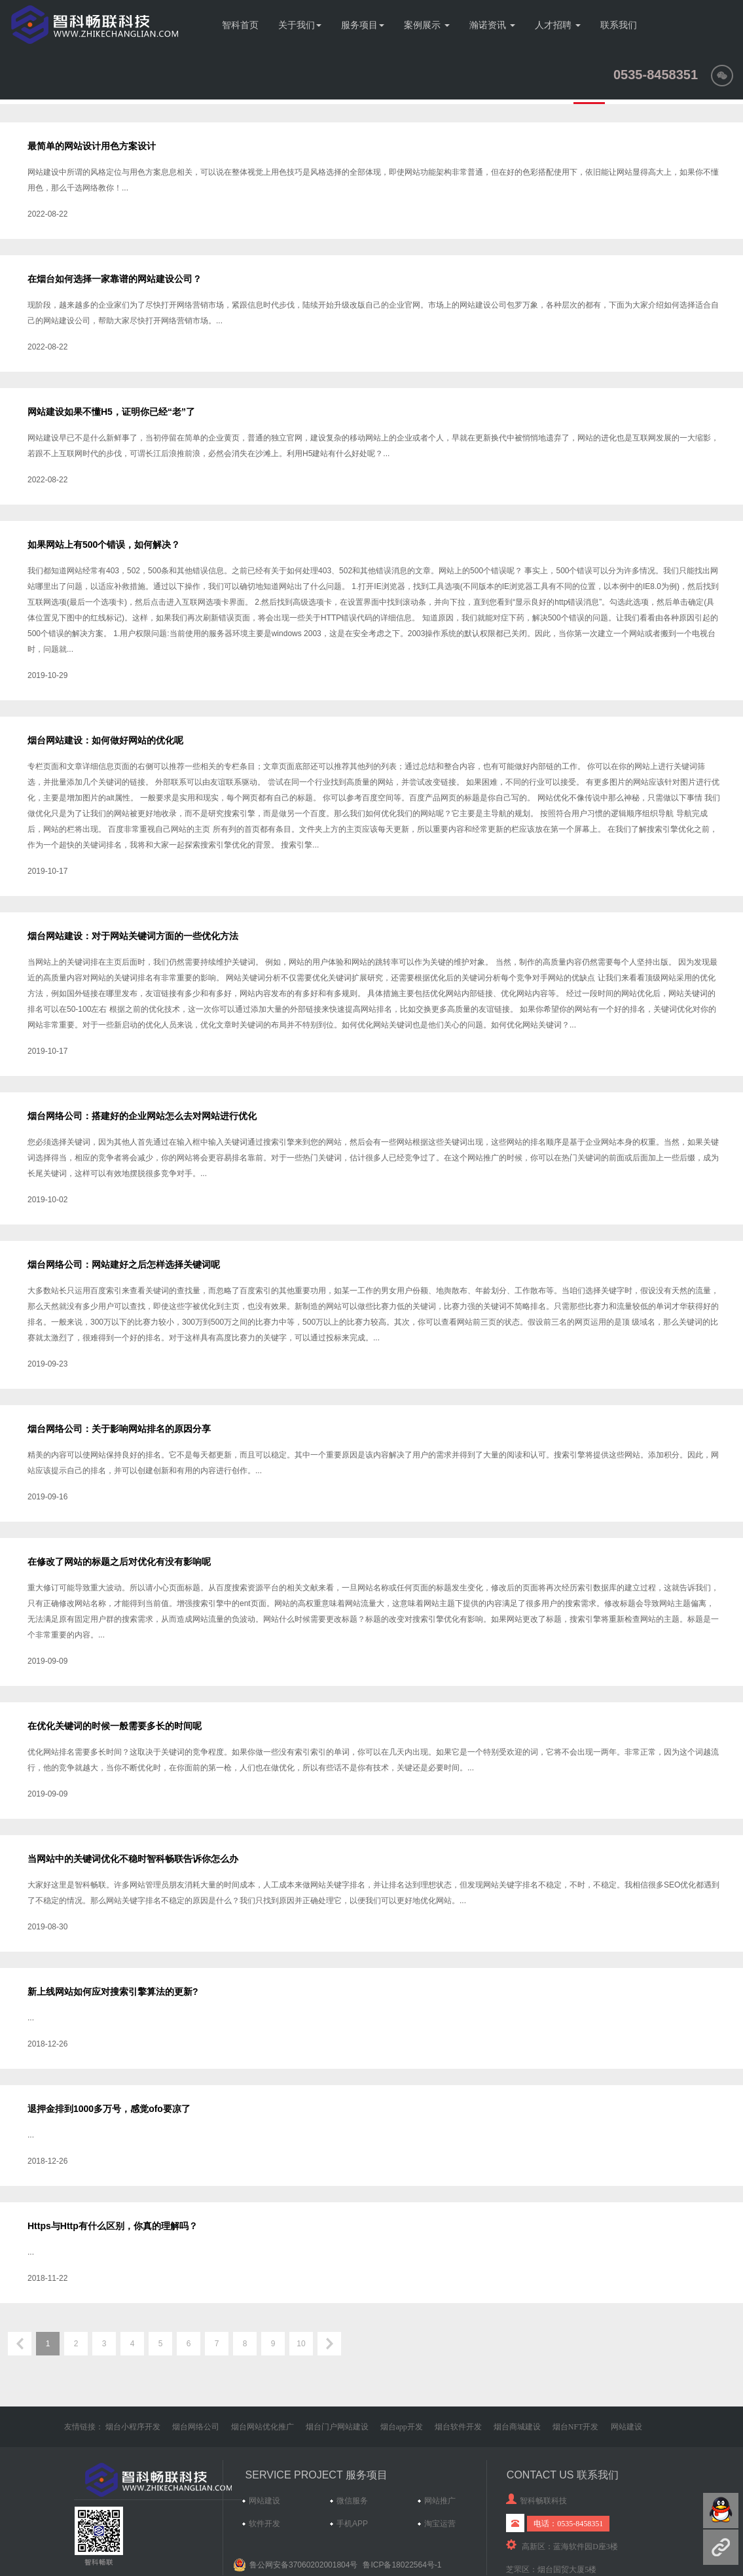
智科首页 (240, 25)
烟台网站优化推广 (262, 2426)
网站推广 (440, 2500)
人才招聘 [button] (558, 25)
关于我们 (299, 25)
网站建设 (626, 2426)
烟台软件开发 (458, 2426)
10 (301, 2343)
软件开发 (264, 2523)
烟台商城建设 (517, 2426)
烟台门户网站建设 (337, 2426)
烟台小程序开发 (132, 2426)
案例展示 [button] (427, 25)
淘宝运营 (440, 2523)
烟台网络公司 (195, 2426)
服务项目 (362, 25)
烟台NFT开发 (576, 2426)
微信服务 (352, 2500)
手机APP (352, 2523)
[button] (722, 74)
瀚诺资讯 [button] (492, 25)
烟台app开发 (401, 2426)
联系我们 (618, 25)
